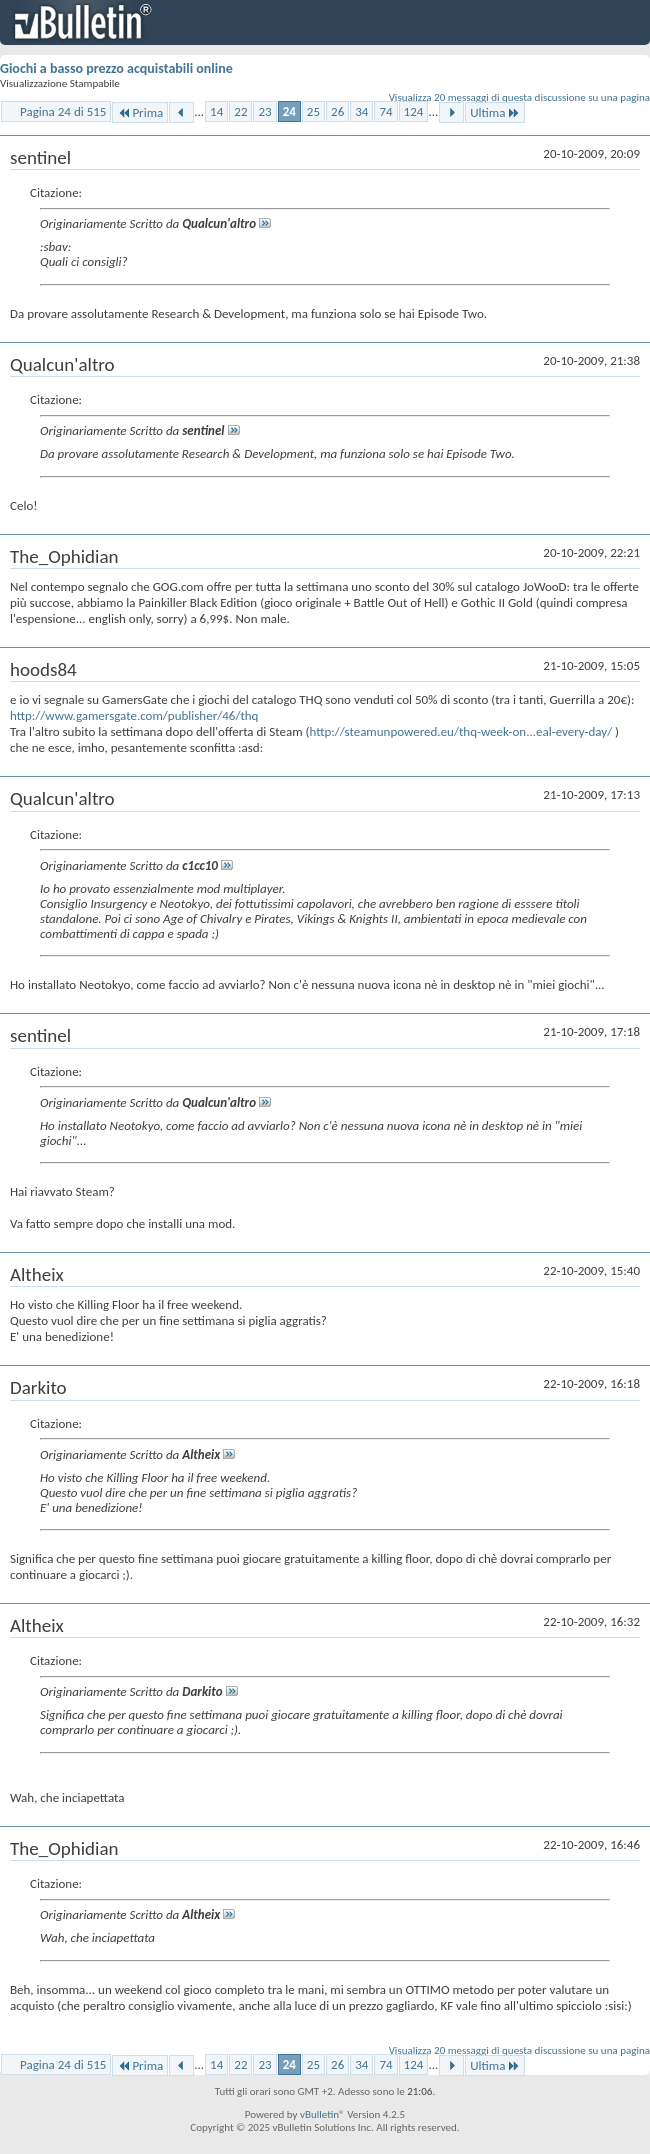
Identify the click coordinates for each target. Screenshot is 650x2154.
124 (414, 111)
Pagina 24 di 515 (63, 111)
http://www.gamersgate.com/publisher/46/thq (134, 715)
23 (264, 111)
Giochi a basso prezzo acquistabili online (116, 68)
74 (385, 111)
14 (216, 111)
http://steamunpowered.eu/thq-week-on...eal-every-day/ (460, 731)
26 (337, 111)
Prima (140, 112)
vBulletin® (322, 2114)
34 (361, 111)
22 (240, 111)
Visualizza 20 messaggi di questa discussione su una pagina (519, 97)
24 (289, 111)
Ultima (495, 112)
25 (313, 111)
